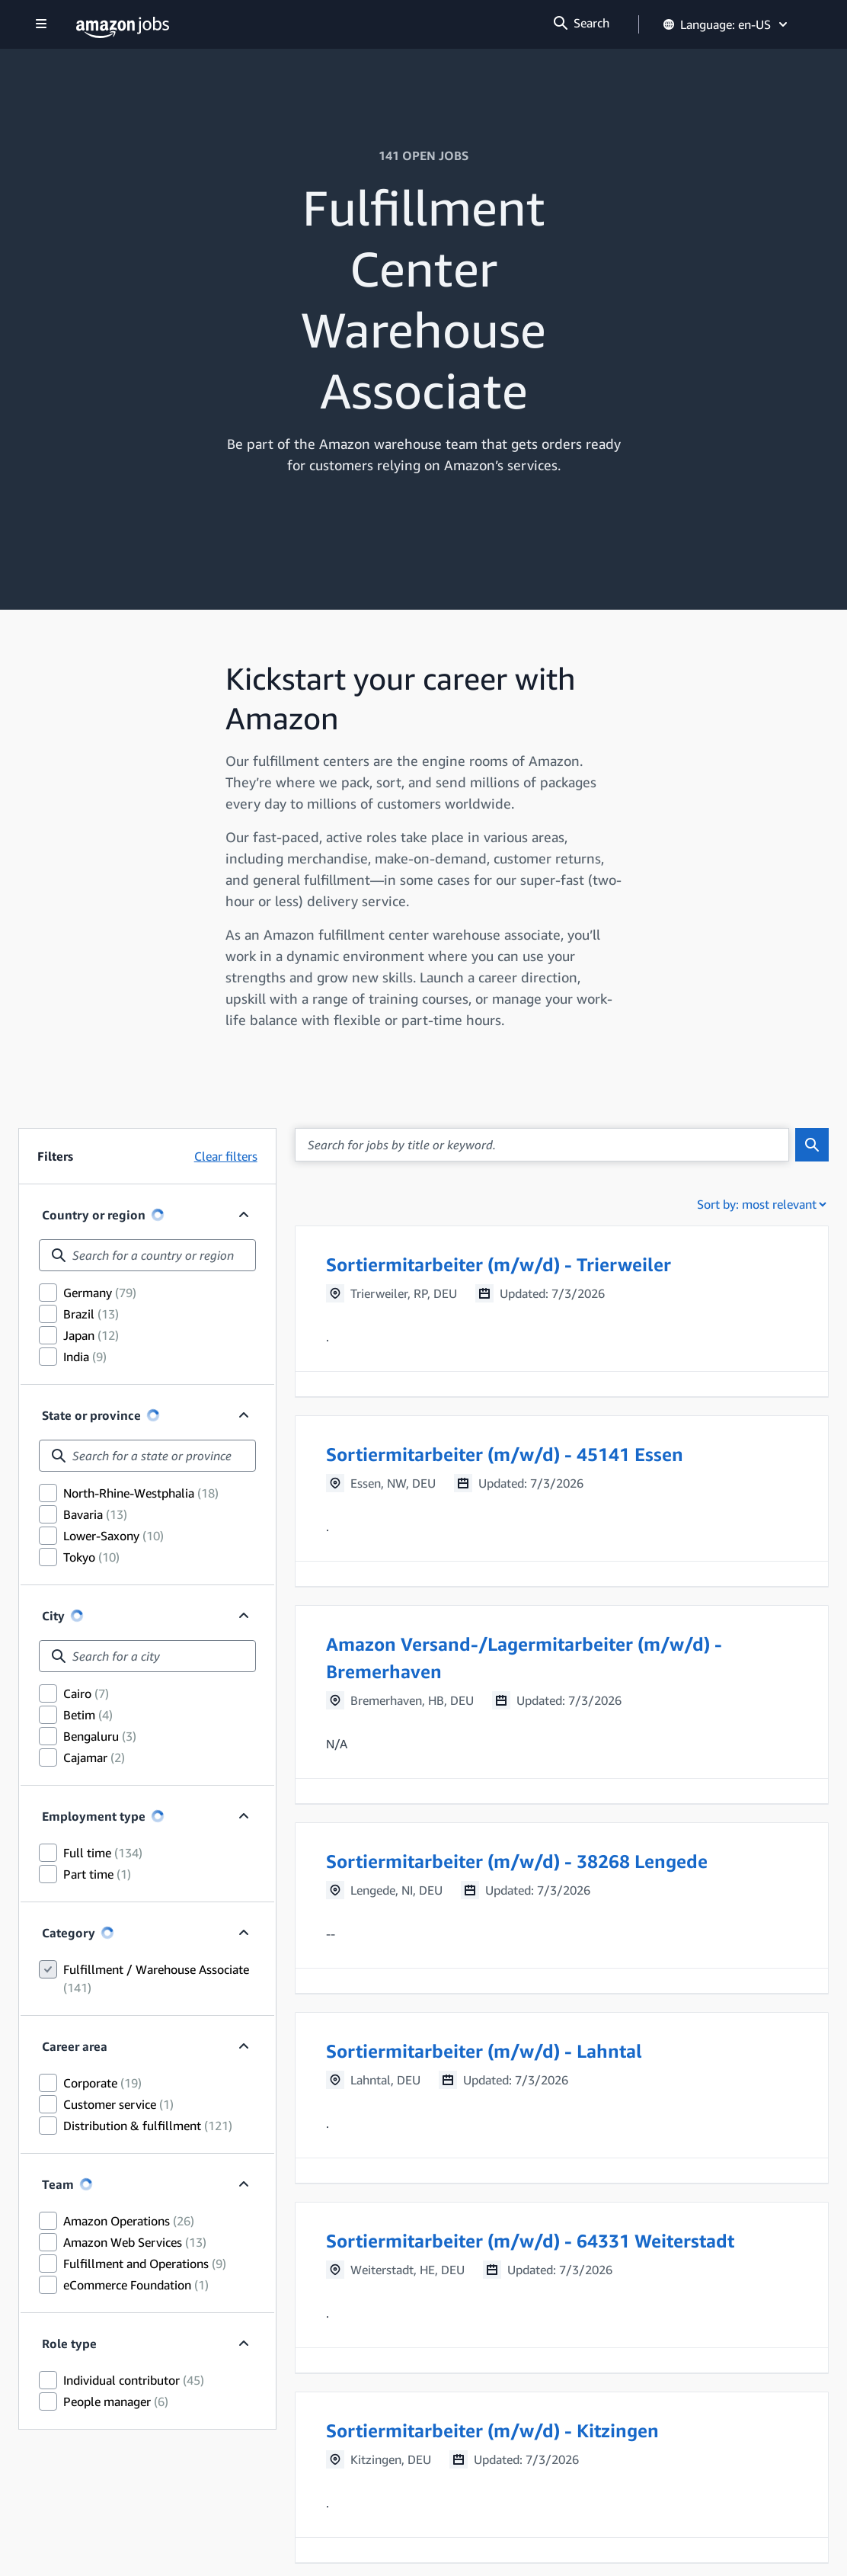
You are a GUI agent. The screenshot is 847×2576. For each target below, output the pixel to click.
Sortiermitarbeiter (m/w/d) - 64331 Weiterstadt (530, 2240)
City (53, 1615)
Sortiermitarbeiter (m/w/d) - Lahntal (484, 2051)
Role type (69, 2343)
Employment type (93, 1816)
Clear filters (225, 1156)
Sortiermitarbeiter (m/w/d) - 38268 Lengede (517, 1861)
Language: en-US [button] (726, 24)
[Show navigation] (41, 25)
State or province (91, 1415)
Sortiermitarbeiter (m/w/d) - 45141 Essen (504, 1454)
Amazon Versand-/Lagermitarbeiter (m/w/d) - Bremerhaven (524, 1657)
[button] (562, 1311)
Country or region (93, 1214)
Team (58, 2184)
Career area (74, 2046)
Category (68, 1932)
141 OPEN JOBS (423, 155)
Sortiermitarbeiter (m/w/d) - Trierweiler (498, 1264)
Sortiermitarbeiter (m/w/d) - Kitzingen (492, 2430)
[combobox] (147, 1255)
